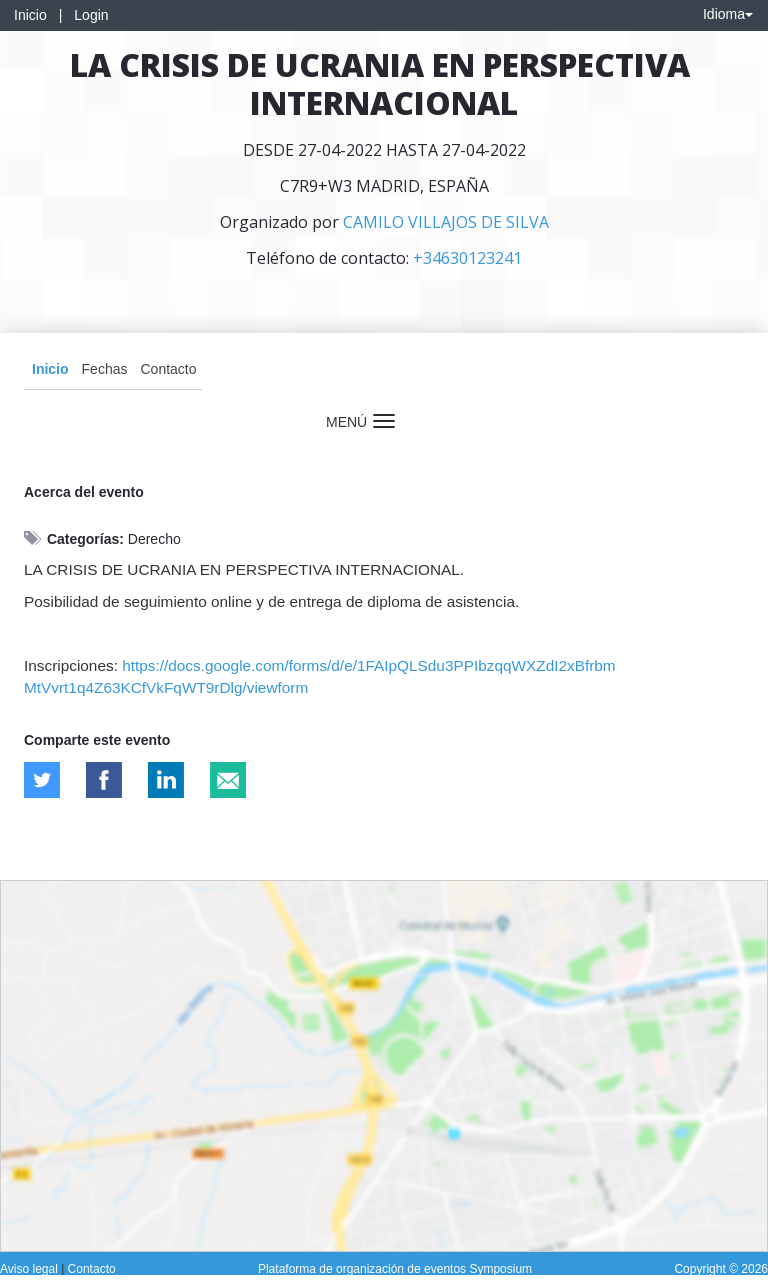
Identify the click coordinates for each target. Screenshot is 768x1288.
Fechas (105, 369)
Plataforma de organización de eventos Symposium (395, 1269)
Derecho (154, 539)
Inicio (30, 15)
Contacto (168, 369)
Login (91, 15)
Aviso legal (30, 1269)
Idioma (728, 14)
